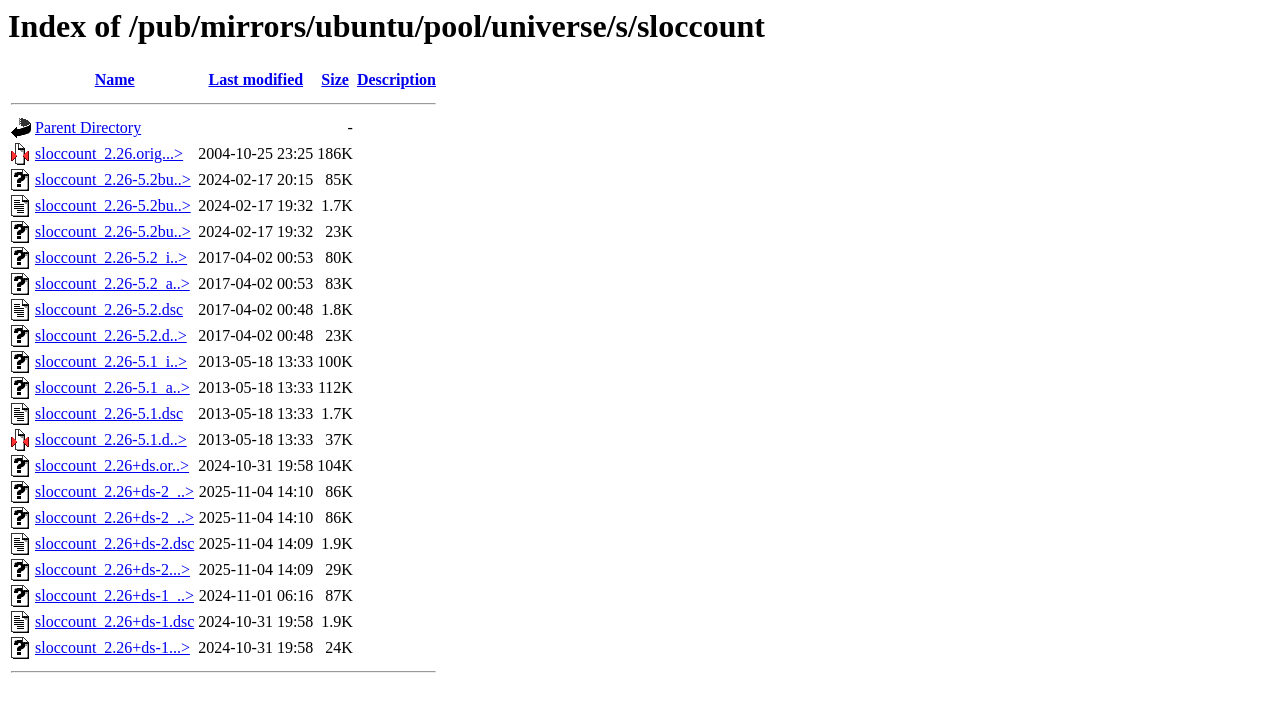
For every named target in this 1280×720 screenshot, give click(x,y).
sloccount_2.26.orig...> (109, 153)
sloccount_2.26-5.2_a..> (112, 283)
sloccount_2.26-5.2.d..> (111, 335)
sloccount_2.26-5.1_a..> (112, 387)
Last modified (255, 79)
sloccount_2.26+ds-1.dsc (114, 621)
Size (335, 79)
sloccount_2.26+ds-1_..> (114, 595)
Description (396, 79)
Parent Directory (88, 127)
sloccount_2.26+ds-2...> (112, 569)
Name (115, 79)
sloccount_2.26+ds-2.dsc (114, 543)
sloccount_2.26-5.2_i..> (111, 257)
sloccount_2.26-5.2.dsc (109, 309)
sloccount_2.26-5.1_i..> (111, 361)
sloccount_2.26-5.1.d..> (111, 439)
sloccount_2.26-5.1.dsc (109, 413)
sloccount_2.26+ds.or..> (112, 465)
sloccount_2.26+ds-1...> (112, 647)
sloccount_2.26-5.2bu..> (113, 179)
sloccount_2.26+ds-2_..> (114, 491)
